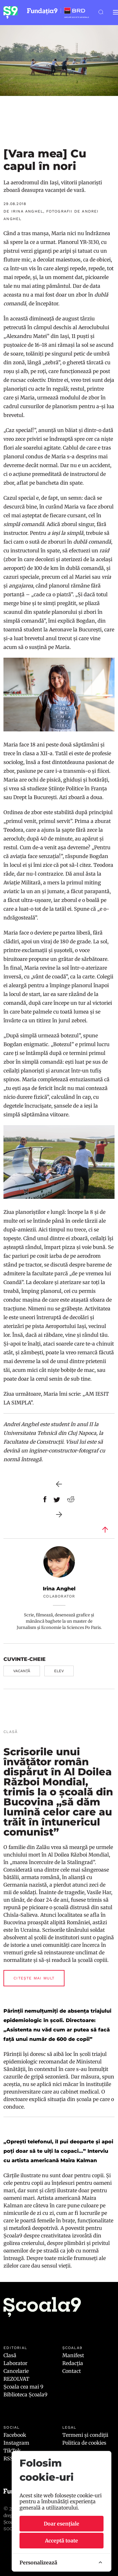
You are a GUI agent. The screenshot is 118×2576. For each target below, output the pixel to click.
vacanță (21, 1671)
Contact (71, 2371)
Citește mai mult (34, 1978)
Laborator (15, 2363)
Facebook (14, 2435)
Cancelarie (16, 2371)
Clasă (9, 2355)
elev (59, 1671)
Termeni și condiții (85, 2435)
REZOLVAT (16, 2379)
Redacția (72, 2363)
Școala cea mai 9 (23, 2387)
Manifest (73, 2355)
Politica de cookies (84, 2443)
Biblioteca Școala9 (25, 2394)
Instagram (16, 2443)
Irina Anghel (59, 1589)
